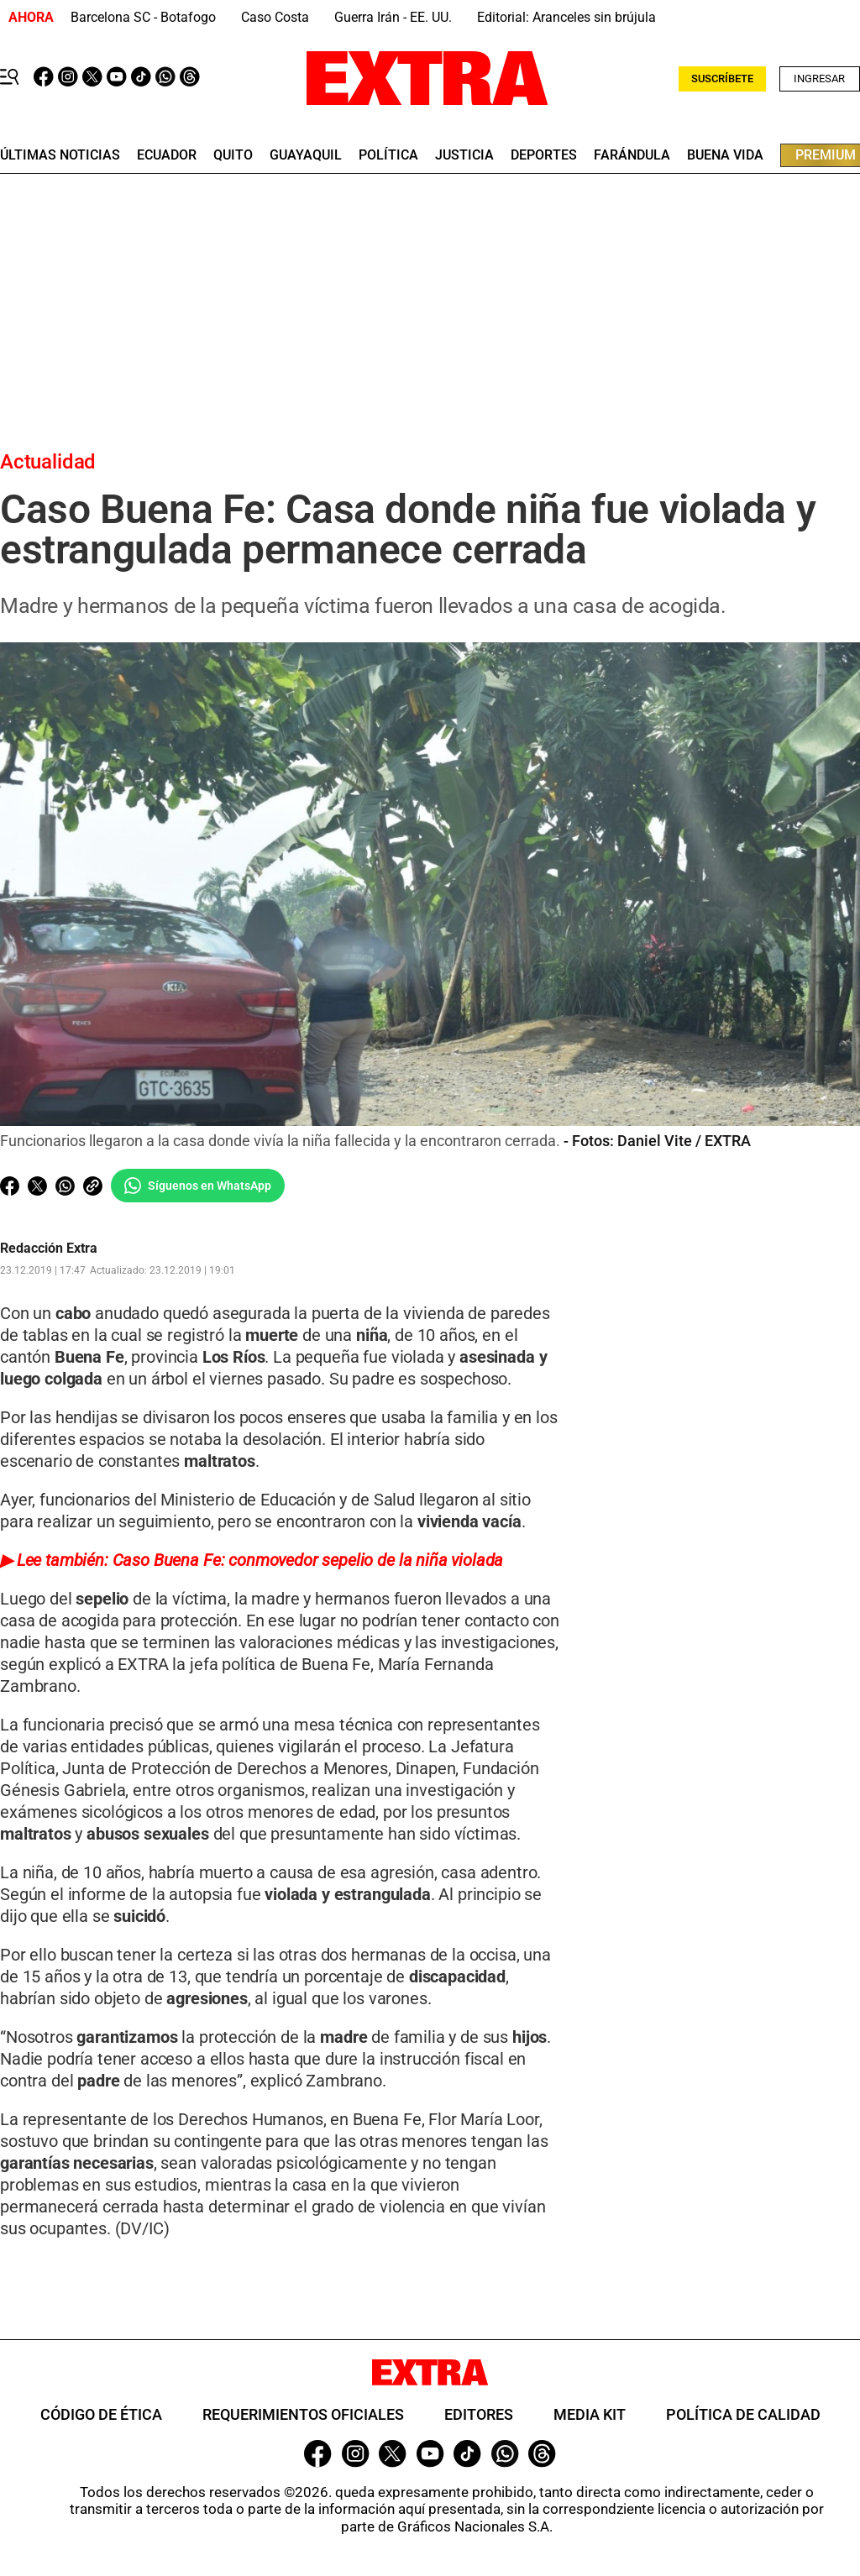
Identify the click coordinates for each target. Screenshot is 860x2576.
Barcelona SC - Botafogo (143, 17)
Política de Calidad (743, 2414)
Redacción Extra (48, 1248)
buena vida (725, 155)
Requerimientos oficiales (303, 2414)
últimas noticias (60, 155)
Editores (478, 2414)
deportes (544, 155)
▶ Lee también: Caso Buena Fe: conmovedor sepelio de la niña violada (251, 1560)
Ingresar (819, 78)
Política (388, 155)
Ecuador (167, 155)
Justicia (464, 155)
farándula (632, 155)
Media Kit (589, 2414)
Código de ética (101, 2414)
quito (233, 155)
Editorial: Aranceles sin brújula (566, 17)
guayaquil (306, 155)
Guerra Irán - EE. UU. (393, 17)
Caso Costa (275, 17)
